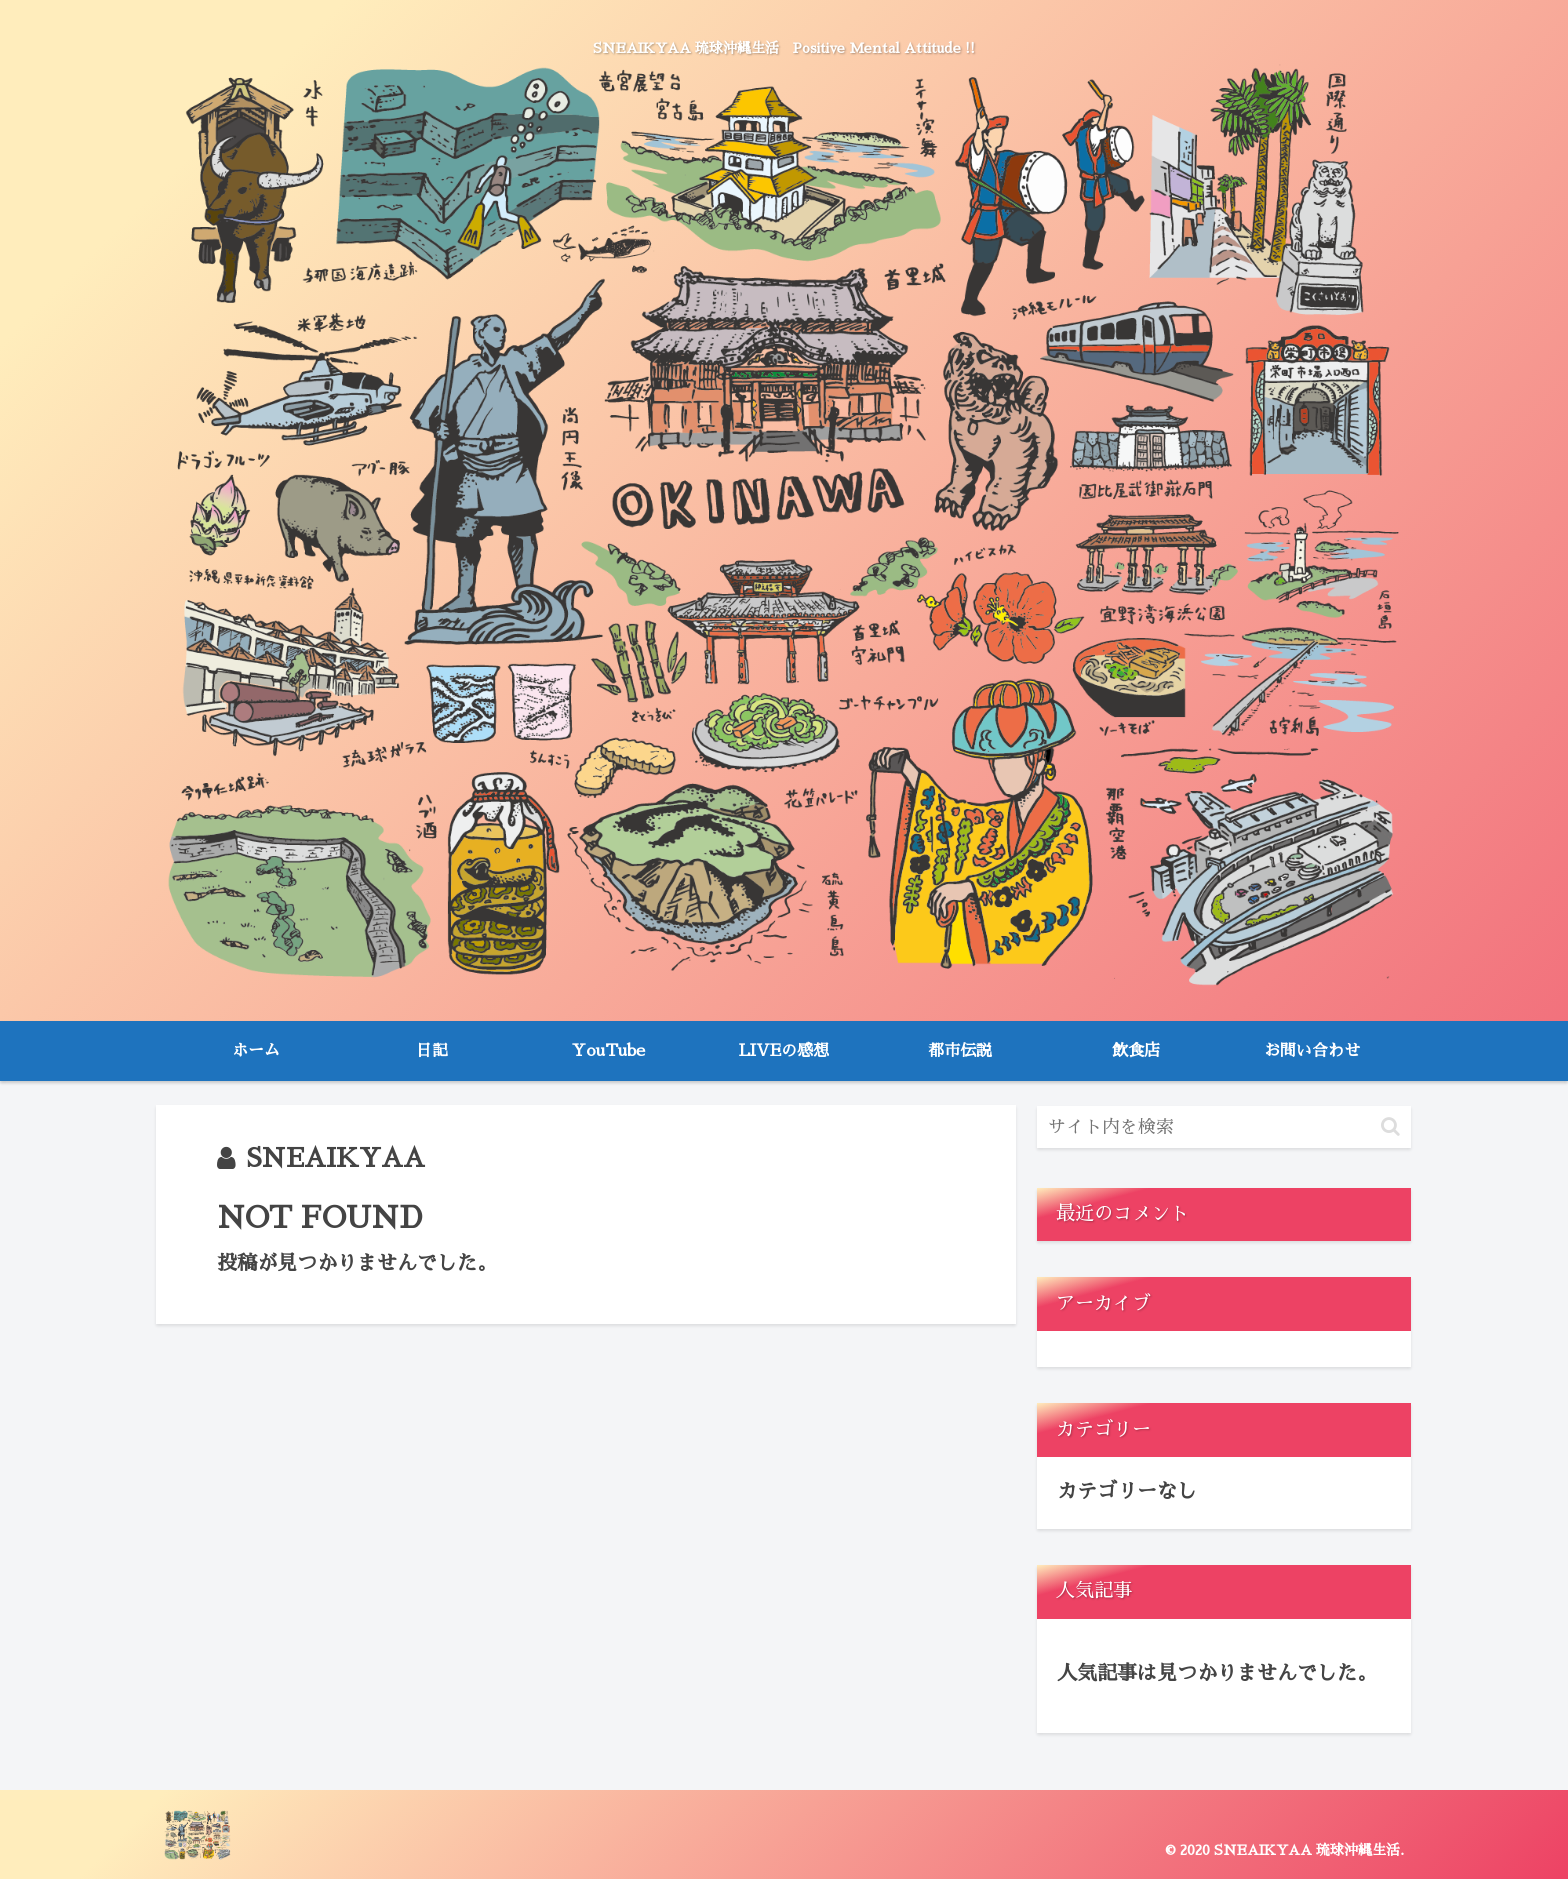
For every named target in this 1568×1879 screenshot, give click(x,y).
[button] (1390, 1126)
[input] (1224, 1127)
